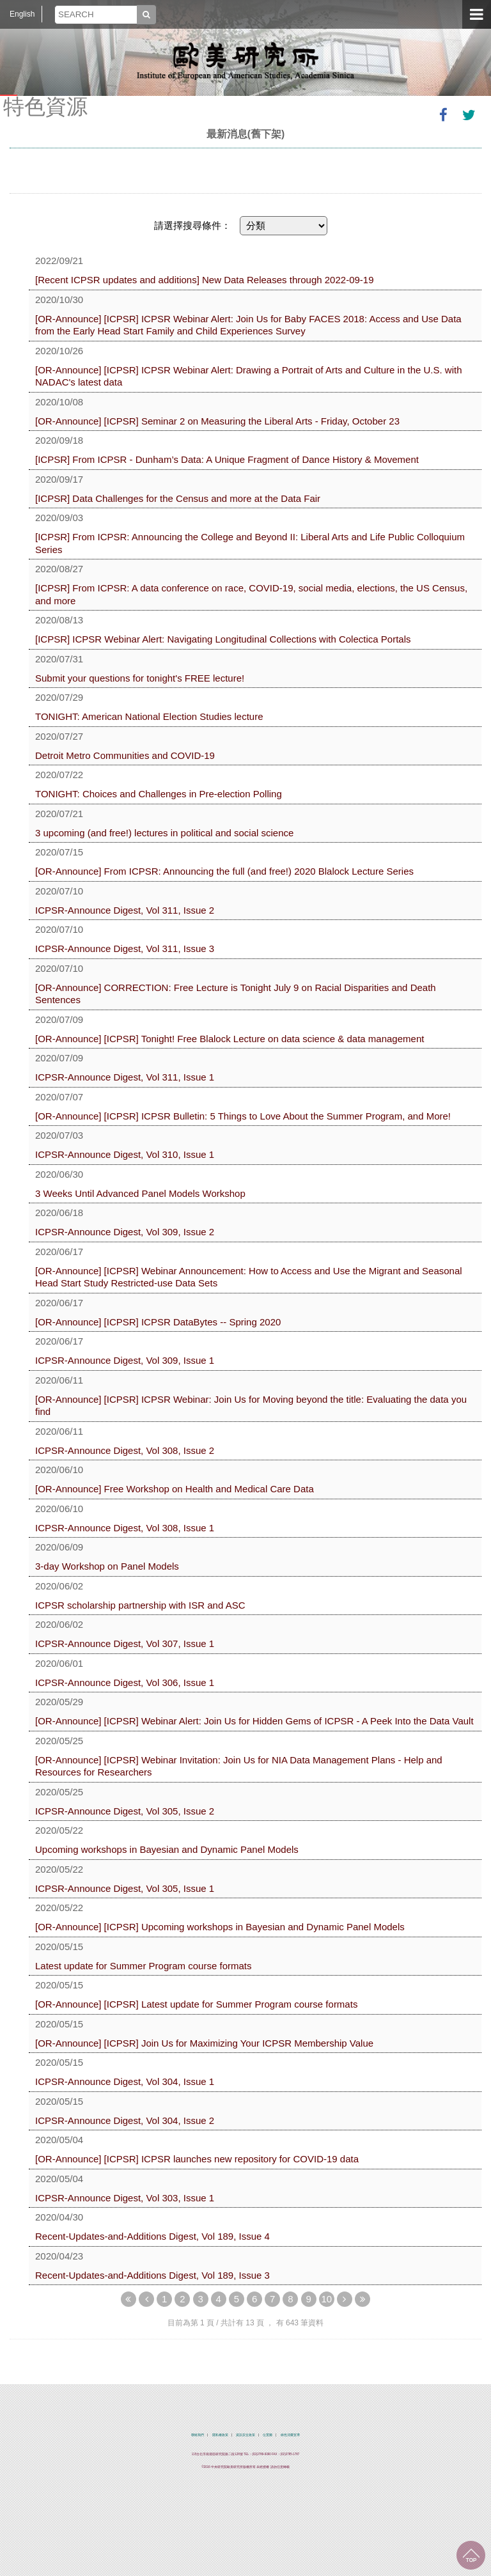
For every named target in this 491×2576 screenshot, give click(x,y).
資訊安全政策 (245, 2435)
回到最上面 (470, 2555)
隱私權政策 (220, 2435)
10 (326, 2298)
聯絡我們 (197, 2435)
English (22, 14)
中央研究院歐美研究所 (245, 60)
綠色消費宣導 (290, 2435)
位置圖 (267, 2435)
